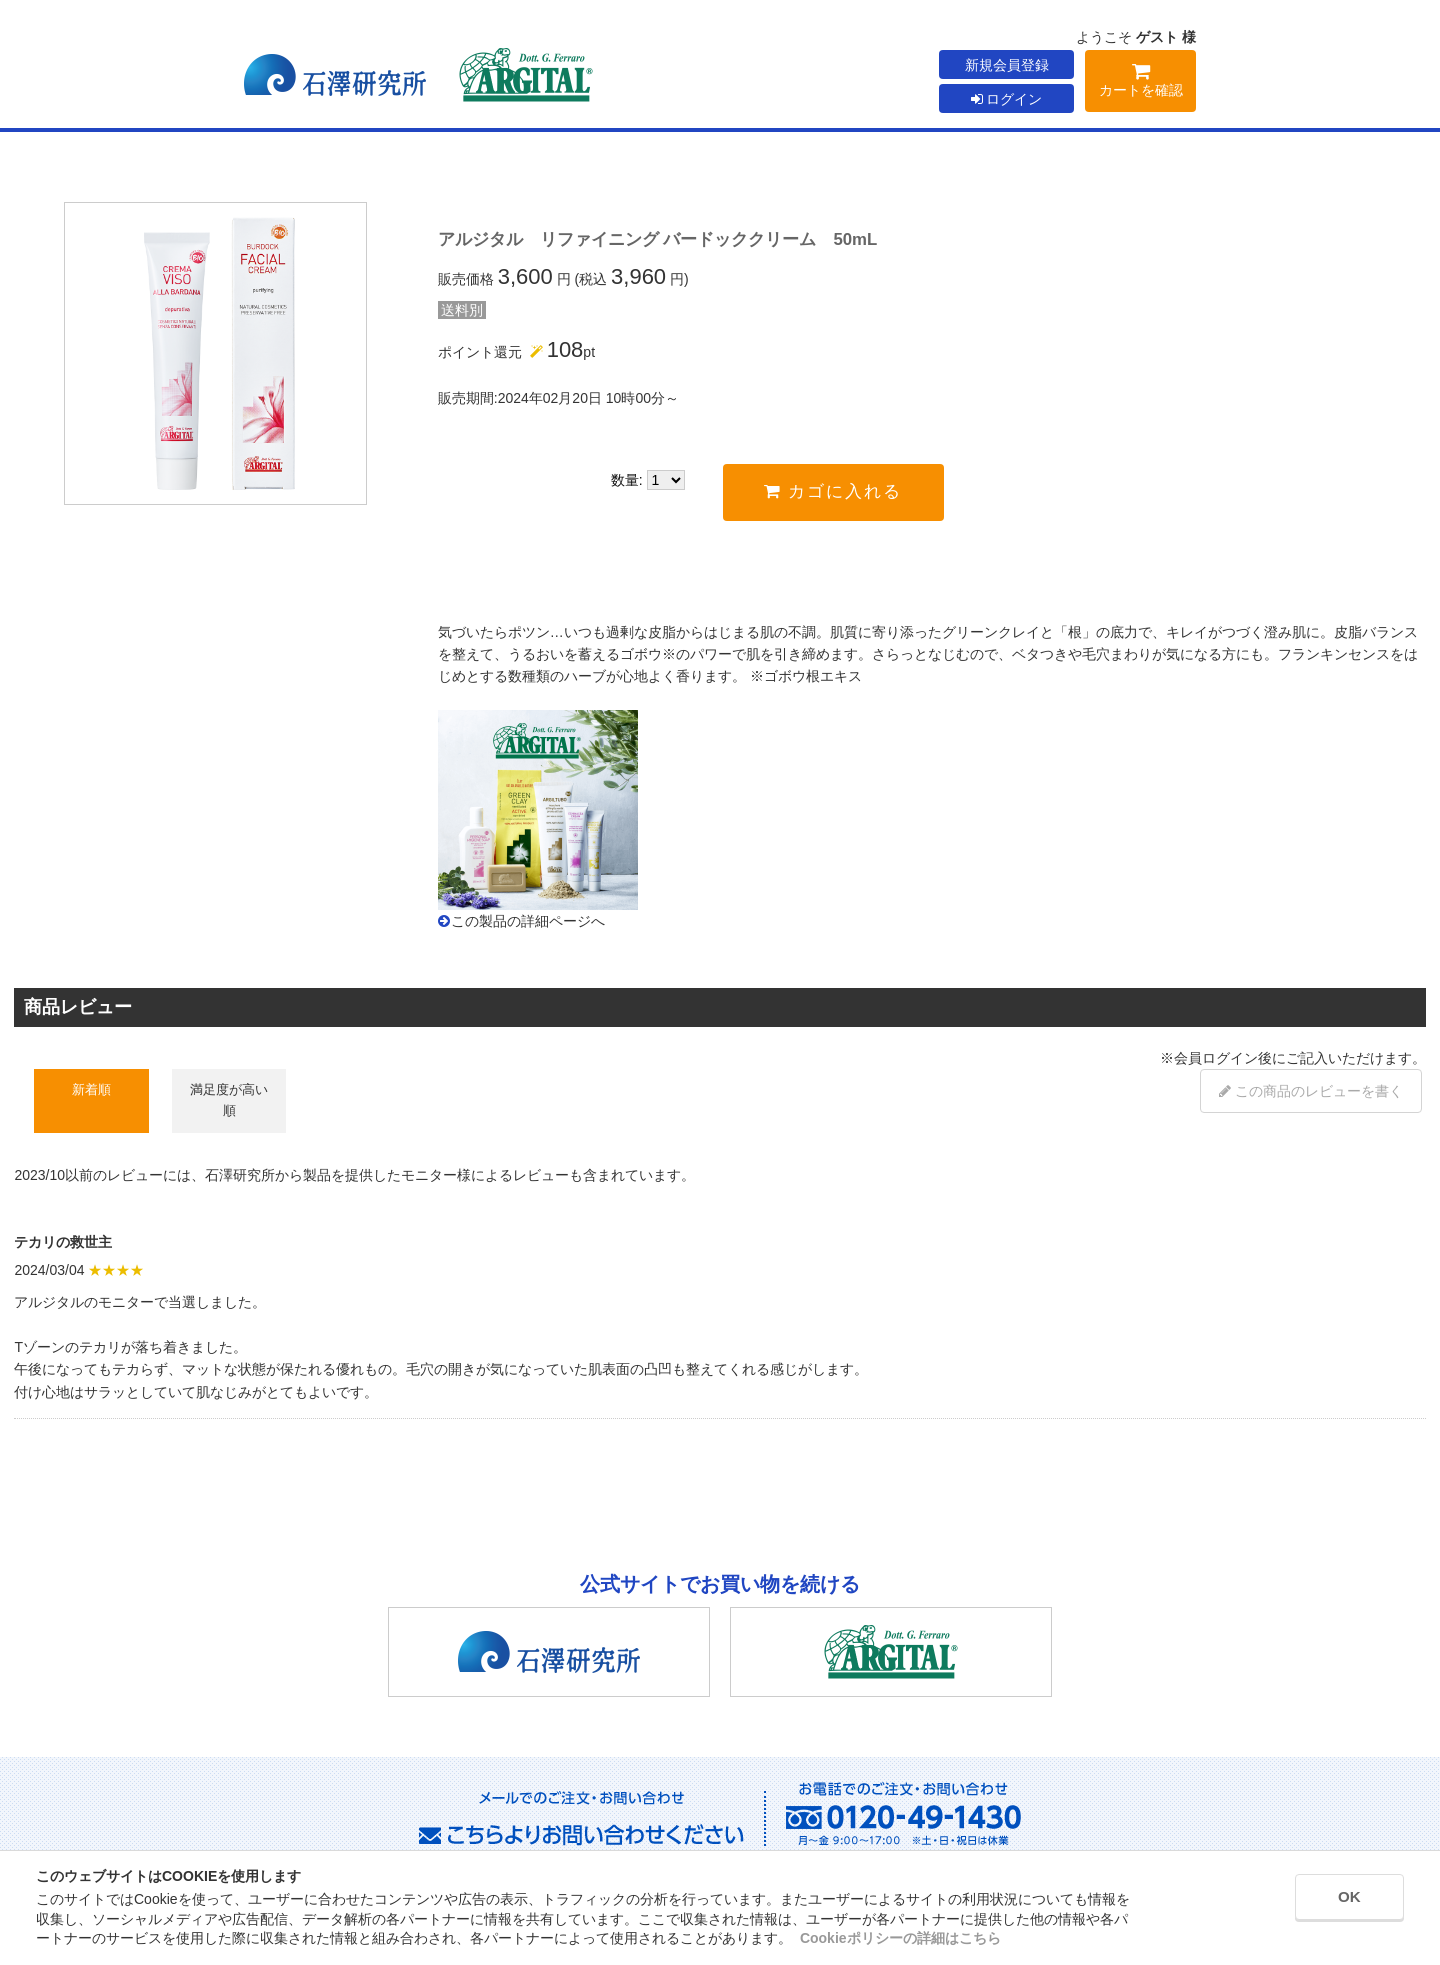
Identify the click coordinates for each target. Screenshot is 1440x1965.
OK (1331, 1902)
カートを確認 (1140, 83)
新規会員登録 (1007, 65)
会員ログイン (1216, 1058)
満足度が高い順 (229, 1099)
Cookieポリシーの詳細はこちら (900, 1938)
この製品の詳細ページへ (528, 921)
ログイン (1007, 99)
